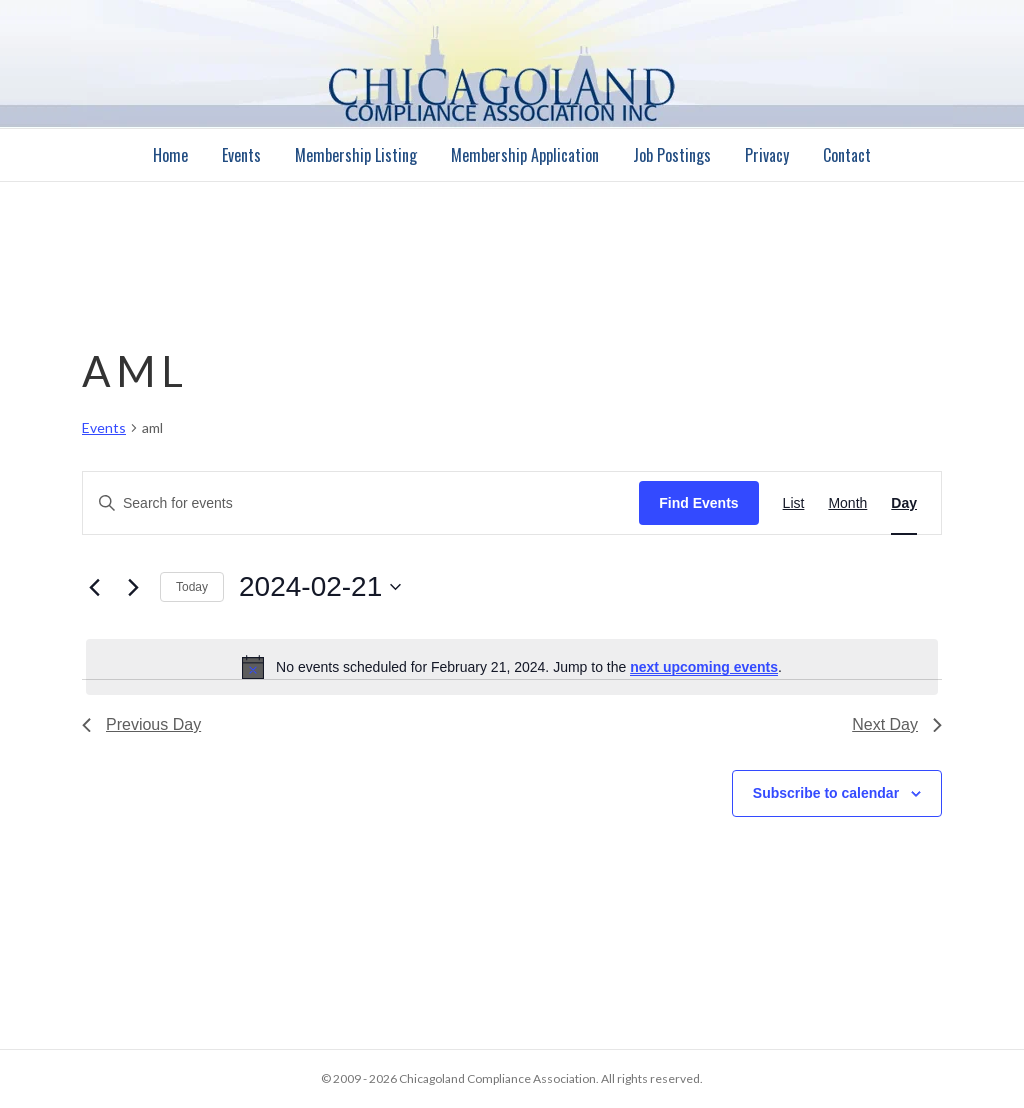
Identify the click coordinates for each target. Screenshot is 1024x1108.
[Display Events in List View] (794, 503)
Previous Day (141, 724)
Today (192, 587)
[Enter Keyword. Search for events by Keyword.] (361, 503)
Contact (847, 155)
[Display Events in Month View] (847, 503)
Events (241, 155)
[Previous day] (94, 587)
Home (170, 155)
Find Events (698, 503)
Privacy (767, 155)
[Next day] (133, 587)
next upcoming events (704, 667)
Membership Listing (356, 155)
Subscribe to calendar (826, 793)
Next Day (897, 724)
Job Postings (672, 155)
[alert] (512, 667)
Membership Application (525, 155)
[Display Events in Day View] (904, 503)
